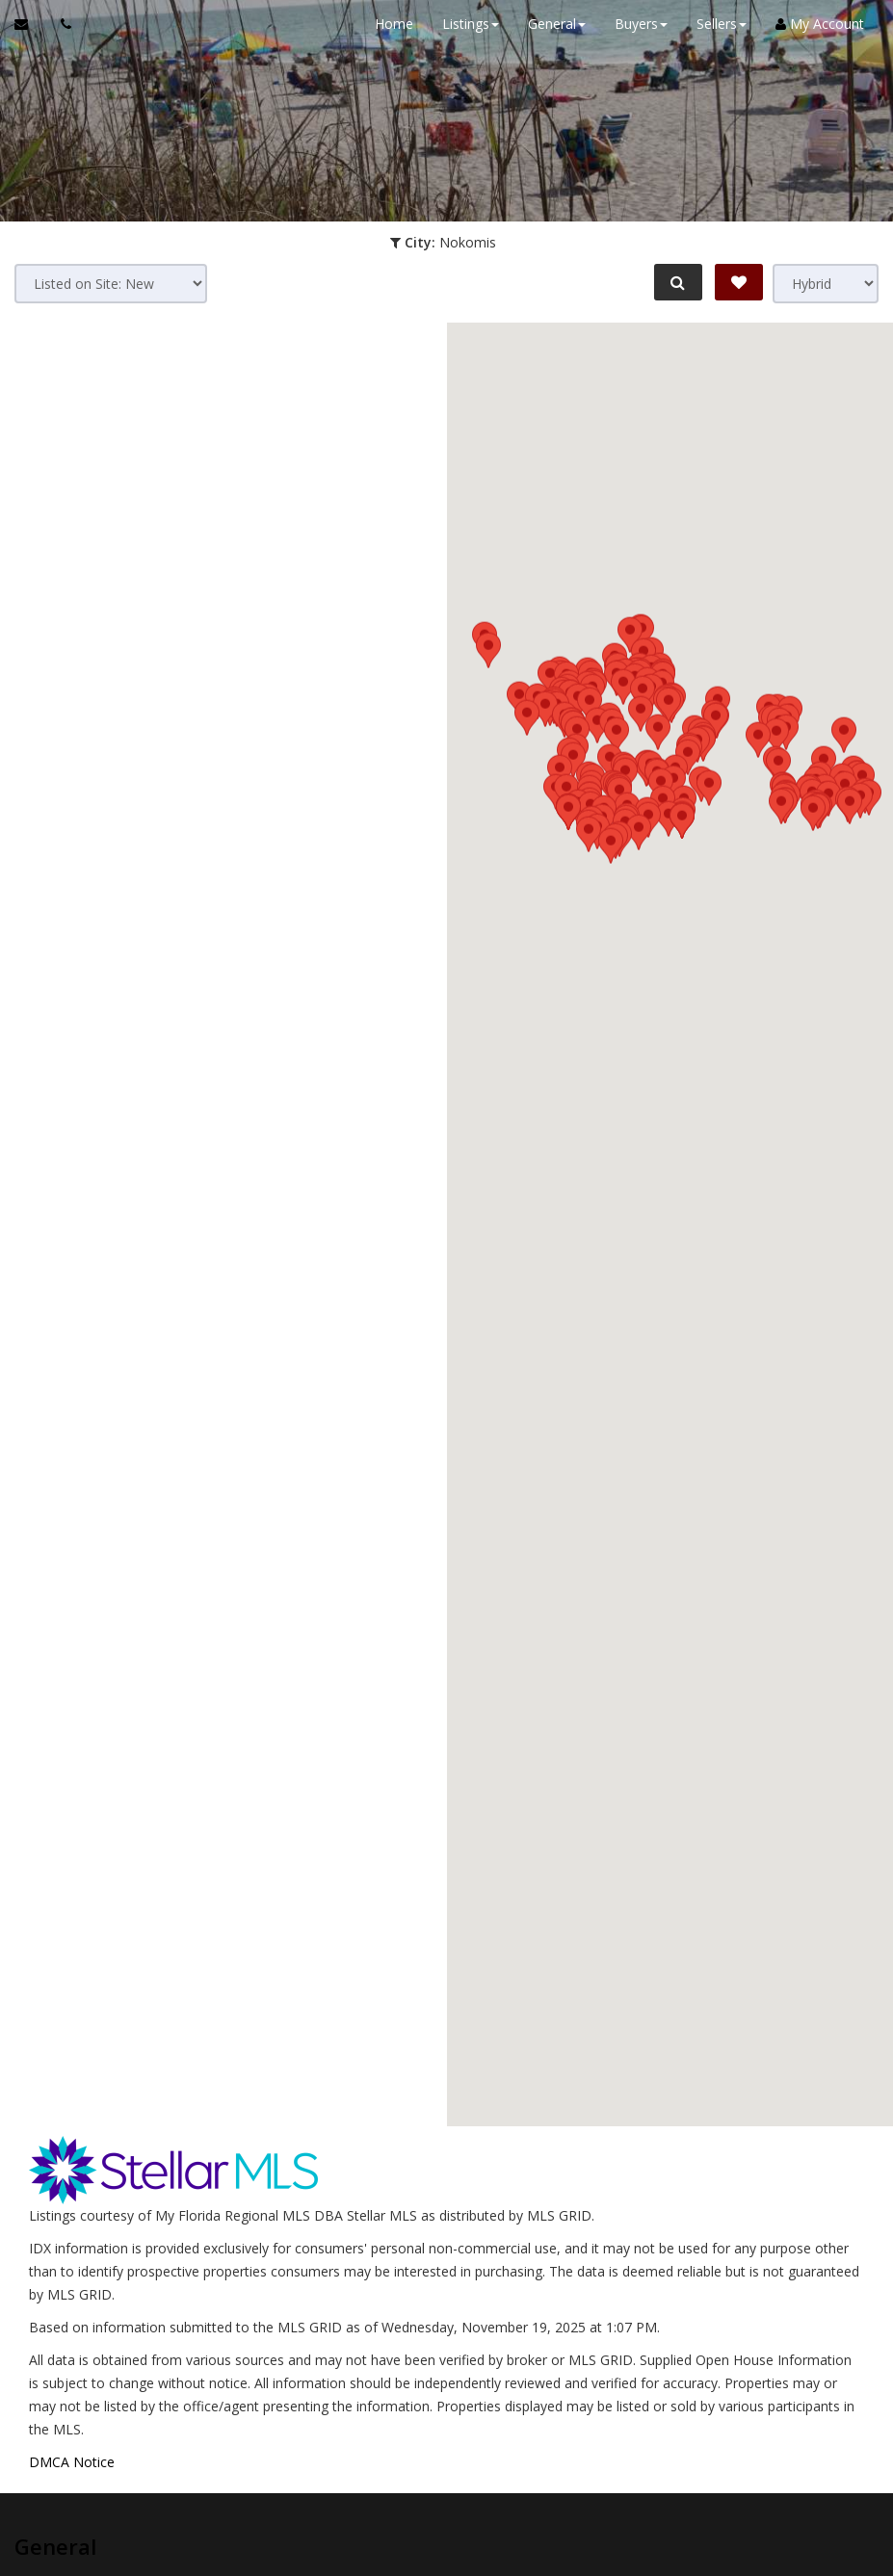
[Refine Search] (677, 282)
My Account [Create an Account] (819, 23)
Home (394, 23)
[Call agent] (60, 24)
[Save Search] (739, 282)
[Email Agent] (30, 24)
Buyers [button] (641, 23)
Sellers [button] (721, 23)
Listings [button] (470, 23)
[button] (642, 1161)
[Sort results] (110, 283)
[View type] (826, 283)
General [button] (557, 23)
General (55, 2546)
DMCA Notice (72, 2462)
